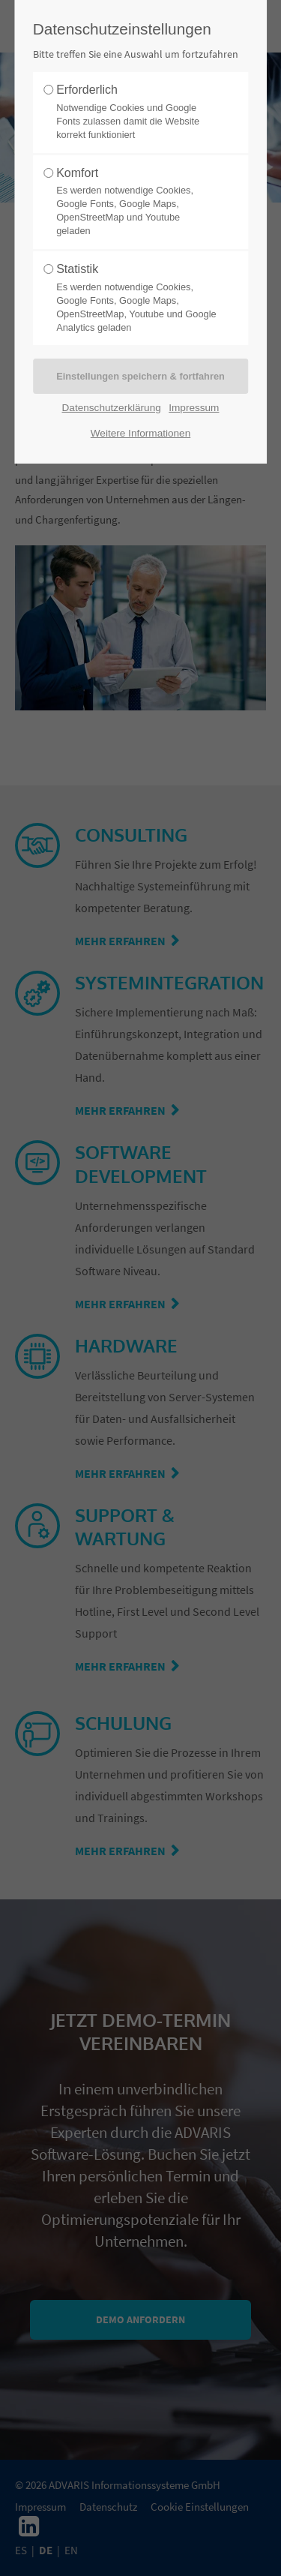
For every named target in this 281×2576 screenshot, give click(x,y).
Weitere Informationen (141, 433)
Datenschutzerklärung (111, 407)
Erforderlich (136, 112)
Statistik (136, 298)
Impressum (194, 407)
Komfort (136, 202)
